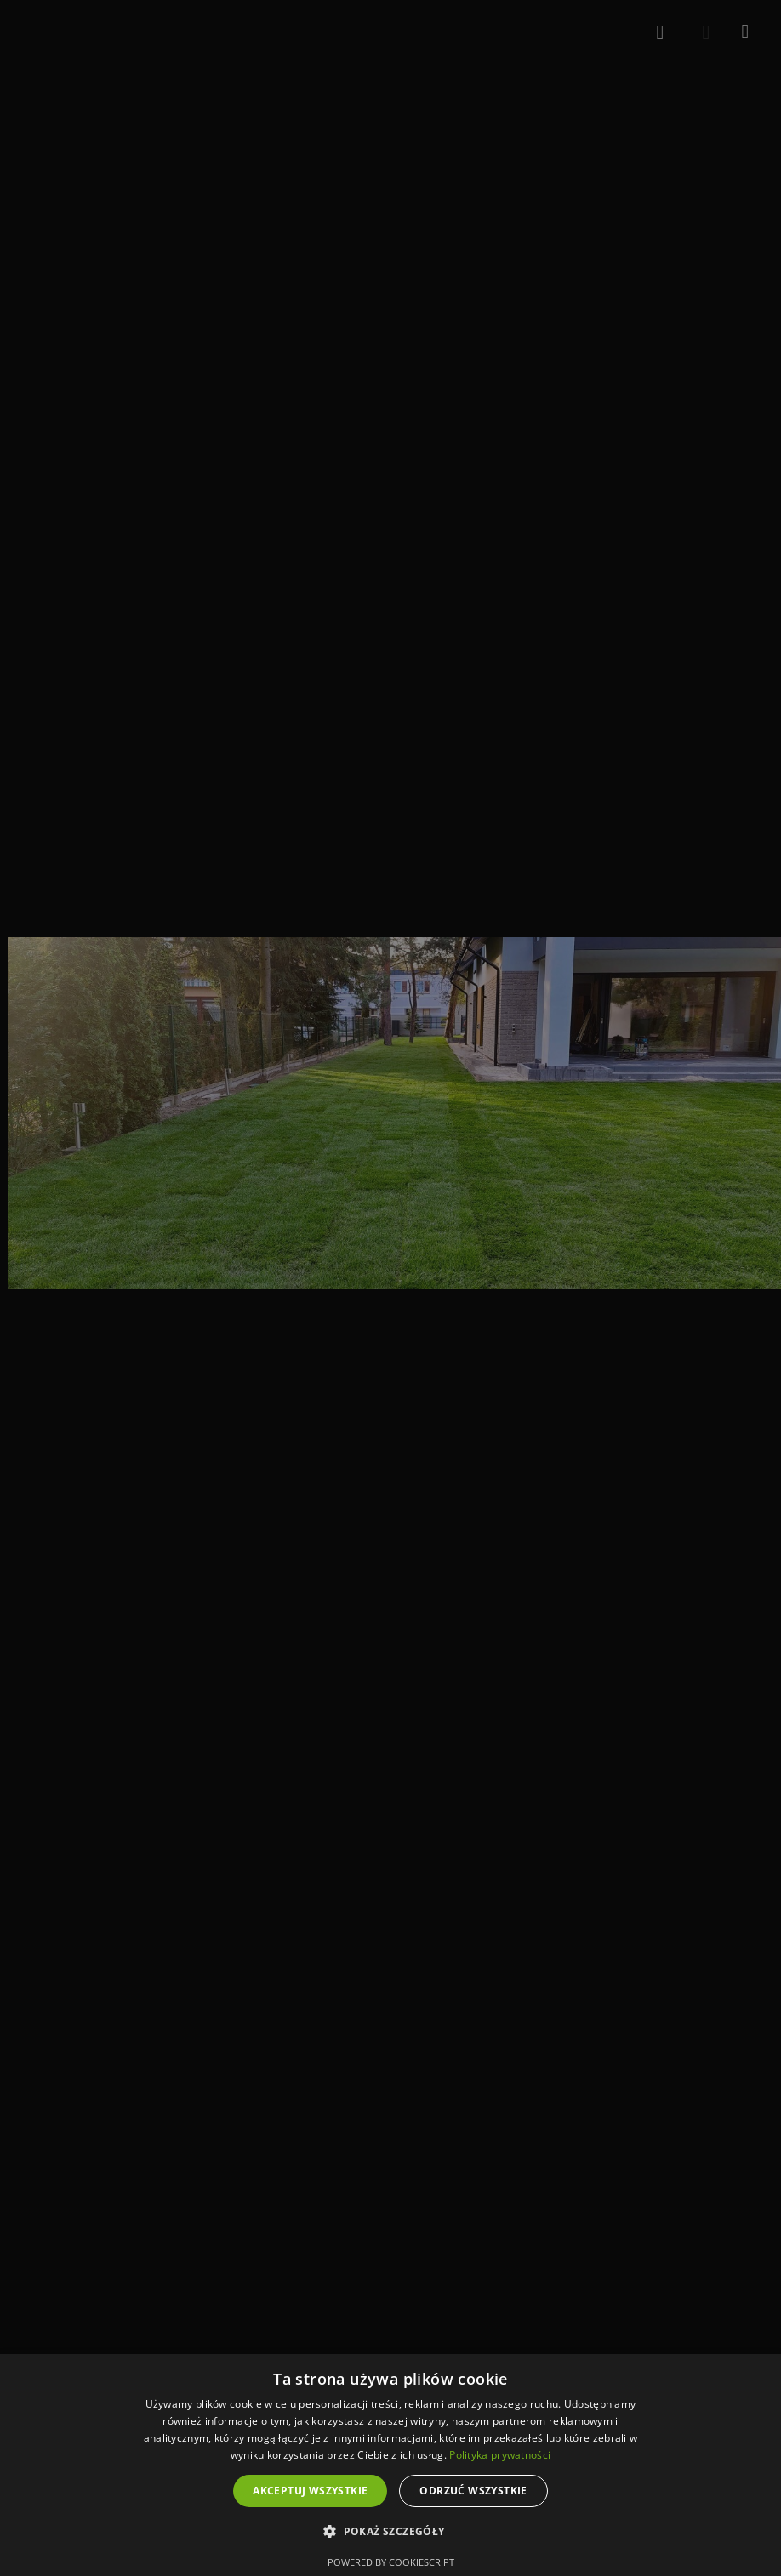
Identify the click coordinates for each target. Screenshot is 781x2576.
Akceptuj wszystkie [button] (310, 2490)
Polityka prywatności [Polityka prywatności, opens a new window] (499, 2455)
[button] (390, 2532)
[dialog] (390, 2465)
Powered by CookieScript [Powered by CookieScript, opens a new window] (391, 2562)
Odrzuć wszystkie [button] (473, 2490)
